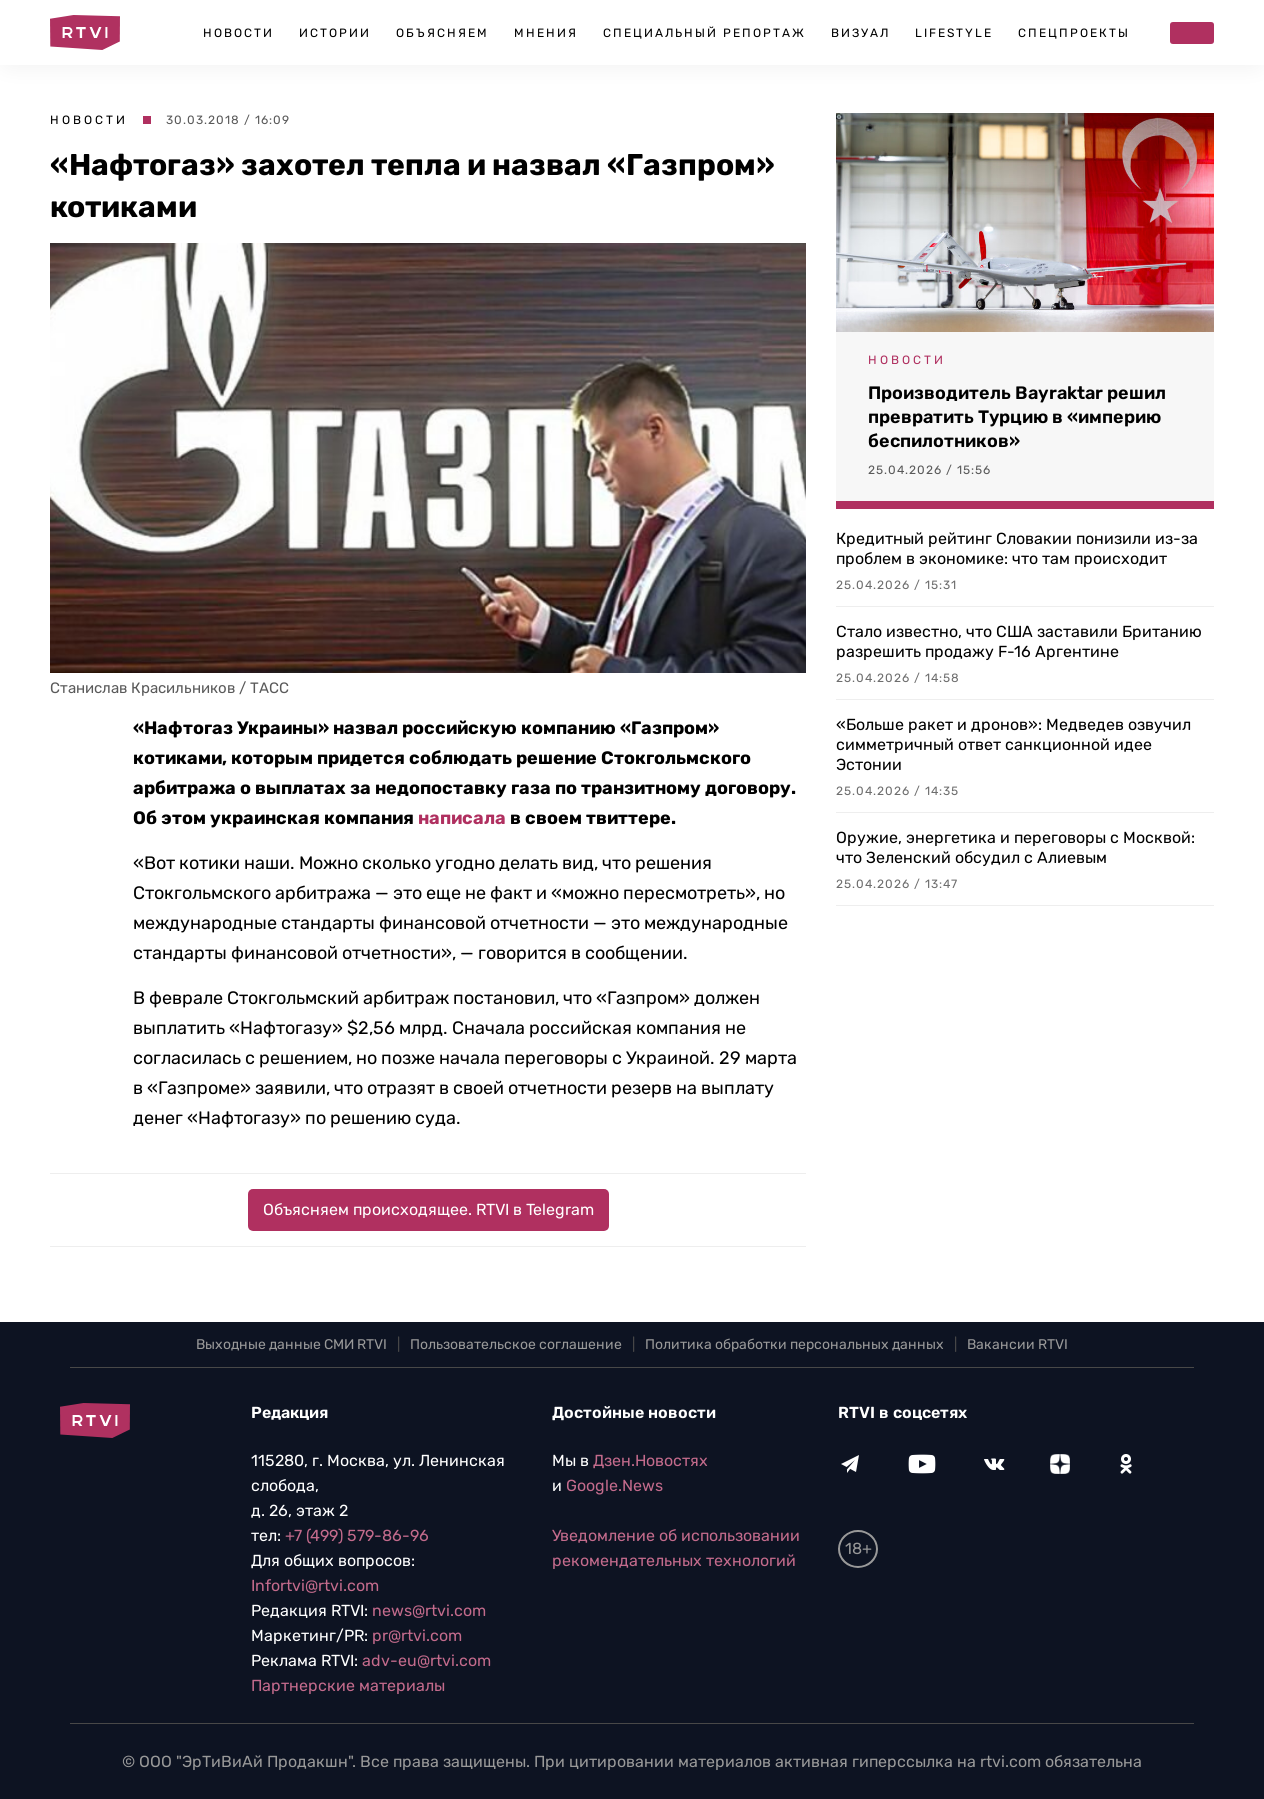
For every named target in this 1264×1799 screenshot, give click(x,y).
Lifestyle (954, 33)
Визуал (860, 33)
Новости (238, 33)
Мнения (546, 33)
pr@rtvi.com (417, 1635)
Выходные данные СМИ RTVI (291, 1344)
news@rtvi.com (429, 1610)
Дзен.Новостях (650, 1460)
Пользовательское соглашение (516, 1344)
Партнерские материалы (348, 1685)
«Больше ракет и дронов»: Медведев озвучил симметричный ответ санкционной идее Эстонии (1013, 744)
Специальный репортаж (704, 33)
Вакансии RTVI (1017, 1344)
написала (462, 818)
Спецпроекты (1074, 33)
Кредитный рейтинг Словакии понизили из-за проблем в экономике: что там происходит (1017, 548)
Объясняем (442, 33)
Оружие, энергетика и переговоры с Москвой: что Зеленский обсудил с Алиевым (1015, 847)
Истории (335, 33)
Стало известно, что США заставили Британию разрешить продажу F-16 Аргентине (1019, 641)
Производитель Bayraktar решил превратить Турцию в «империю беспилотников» (1017, 417)
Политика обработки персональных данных (794, 1344)
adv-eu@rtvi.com (426, 1660)
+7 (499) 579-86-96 (357, 1535)
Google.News (614, 1485)
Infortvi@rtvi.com (315, 1585)
